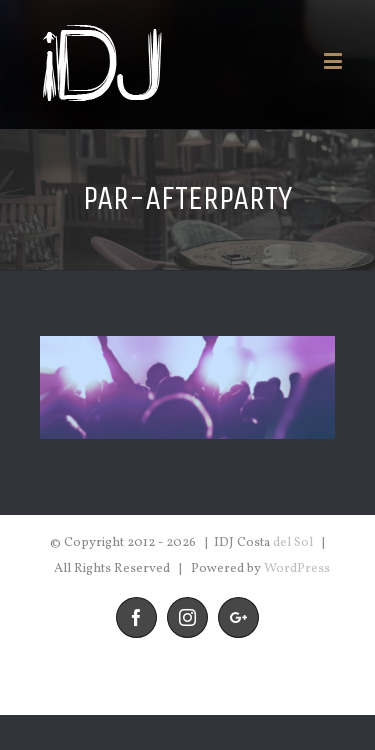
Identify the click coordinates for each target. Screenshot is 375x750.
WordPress (297, 569)
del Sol (293, 543)
